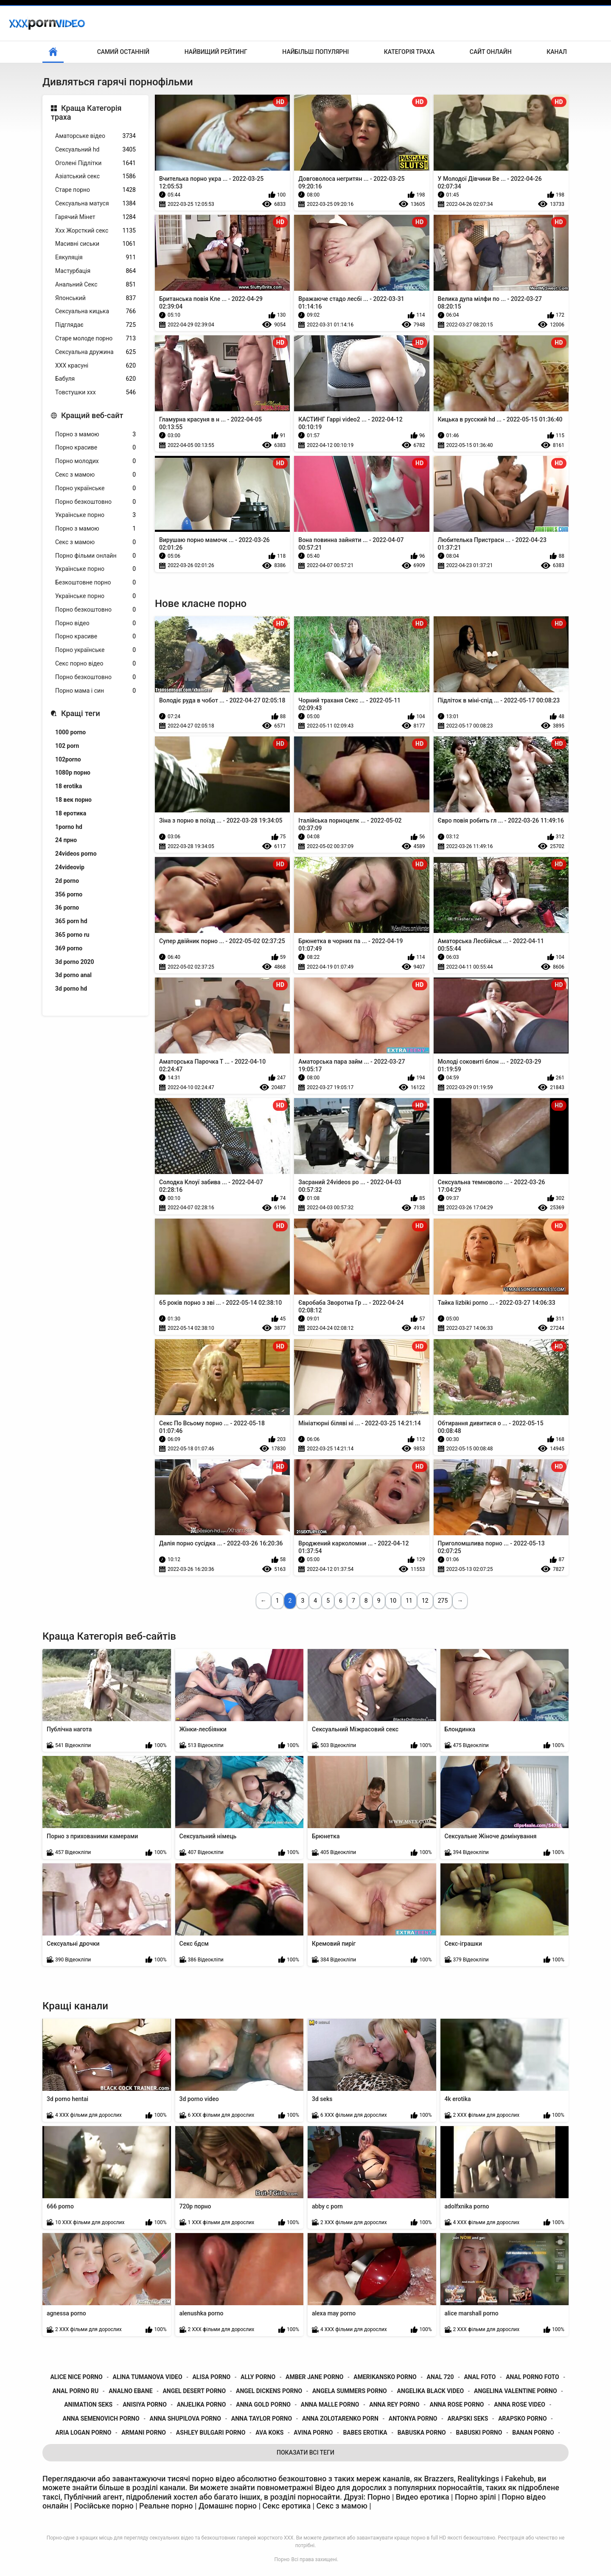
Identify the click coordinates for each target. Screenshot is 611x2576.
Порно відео (95, 623)
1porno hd (68, 826)
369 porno (68, 948)
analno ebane (130, 2391)
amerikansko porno (384, 2377)
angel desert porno (194, 2391)
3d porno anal (73, 975)
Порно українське (95, 488)
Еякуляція (95, 257)
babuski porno (479, 2432)
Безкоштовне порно (95, 582)
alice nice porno (76, 2377)
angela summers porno (349, 2391)
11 (409, 1600)
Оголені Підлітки (95, 163)
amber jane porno (314, 2377)
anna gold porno (263, 2404)
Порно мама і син (95, 690)
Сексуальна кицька (95, 311)
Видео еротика (422, 2496)
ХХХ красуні (95, 365)
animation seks (88, 2404)
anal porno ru (76, 2391)
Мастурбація (95, 271)
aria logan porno (84, 2432)
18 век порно (73, 799)
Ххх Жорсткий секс (95, 230)
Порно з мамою (95, 434)
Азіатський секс (95, 176)
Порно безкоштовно (95, 502)
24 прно (66, 840)
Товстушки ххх (95, 392)
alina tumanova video (147, 2377)
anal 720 (440, 2377)
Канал (557, 51)
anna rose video (519, 2404)
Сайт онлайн (491, 51)
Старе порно (95, 190)
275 (443, 1600)
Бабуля (95, 378)
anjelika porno (201, 2404)
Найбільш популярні (315, 51)
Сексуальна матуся (95, 203)
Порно (282, 2559)
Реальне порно (166, 2505)
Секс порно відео (95, 663)
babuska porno (422, 2432)
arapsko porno (522, 2418)
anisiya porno (145, 2404)
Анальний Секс (95, 284)
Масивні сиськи (95, 243)
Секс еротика (287, 2505)
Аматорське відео (95, 136)
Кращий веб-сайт (92, 415)
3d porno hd (71, 988)
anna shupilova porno (185, 2418)
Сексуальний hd (95, 149)
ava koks (269, 2432)
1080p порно (72, 772)
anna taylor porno (261, 2418)
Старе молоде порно (95, 338)
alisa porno (211, 2377)
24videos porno (76, 853)
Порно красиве (95, 447)
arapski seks (467, 2418)
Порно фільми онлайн (95, 555)
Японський (95, 298)
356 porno (68, 894)
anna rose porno (457, 2404)
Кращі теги (80, 713)
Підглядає (95, 325)
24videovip (69, 867)
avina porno (313, 2432)
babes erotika (365, 2432)
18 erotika (68, 786)
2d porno (67, 880)
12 (425, 1600)
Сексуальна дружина (95, 352)
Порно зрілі (475, 2496)
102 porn (67, 745)
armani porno (143, 2432)
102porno (68, 759)
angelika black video (430, 2391)
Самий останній (123, 51)
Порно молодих (95, 461)
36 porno (67, 907)
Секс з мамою (95, 474)
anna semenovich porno (101, 2418)
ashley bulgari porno (210, 2432)
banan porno (533, 2432)
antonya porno (413, 2418)
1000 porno (70, 732)
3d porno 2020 (74, 961)
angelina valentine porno (515, 2391)
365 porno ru (72, 934)
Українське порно (95, 515)
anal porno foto (532, 2377)
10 (393, 1600)
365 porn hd (71, 921)
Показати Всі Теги (305, 2452)
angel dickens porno (269, 2391)
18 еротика (70, 813)
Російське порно (103, 2505)
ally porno (258, 2377)
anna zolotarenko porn (340, 2418)
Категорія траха (409, 51)
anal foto (480, 2377)
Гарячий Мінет (95, 217)
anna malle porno (330, 2404)
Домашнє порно (228, 2505)
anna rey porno (394, 2404)
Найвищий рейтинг (216, 51)
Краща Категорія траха (86, 113)
